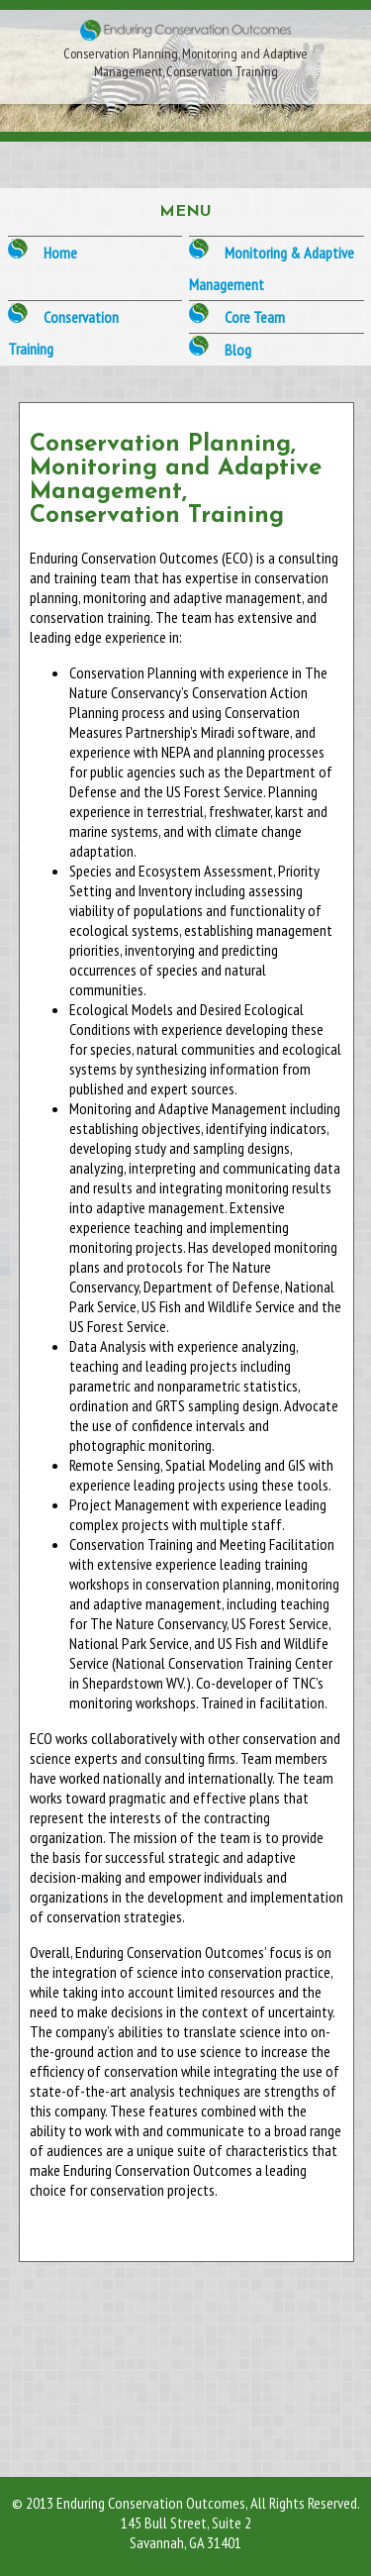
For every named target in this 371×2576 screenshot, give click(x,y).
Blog (238, 350)
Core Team (255, 317)
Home (60, 252)
